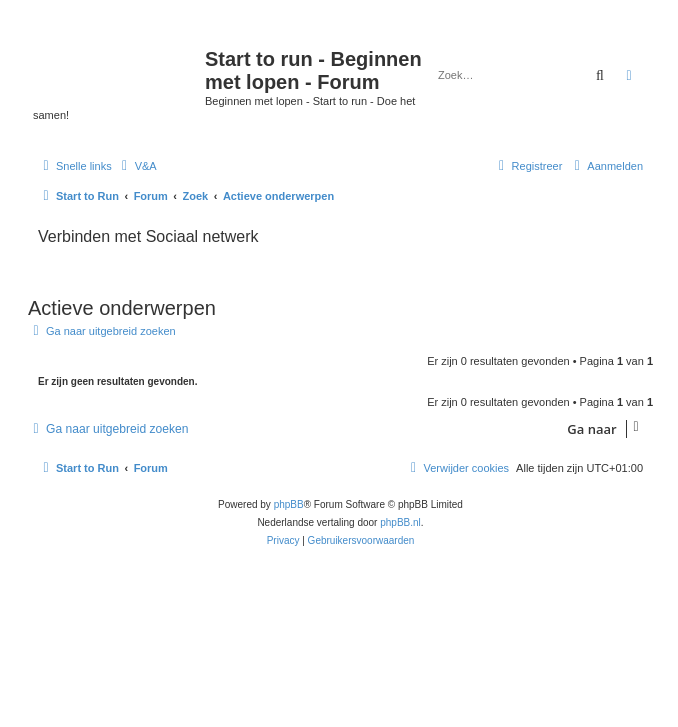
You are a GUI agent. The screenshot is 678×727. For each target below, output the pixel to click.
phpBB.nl (400, 522)
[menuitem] (137, 166)
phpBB (289, 504)
